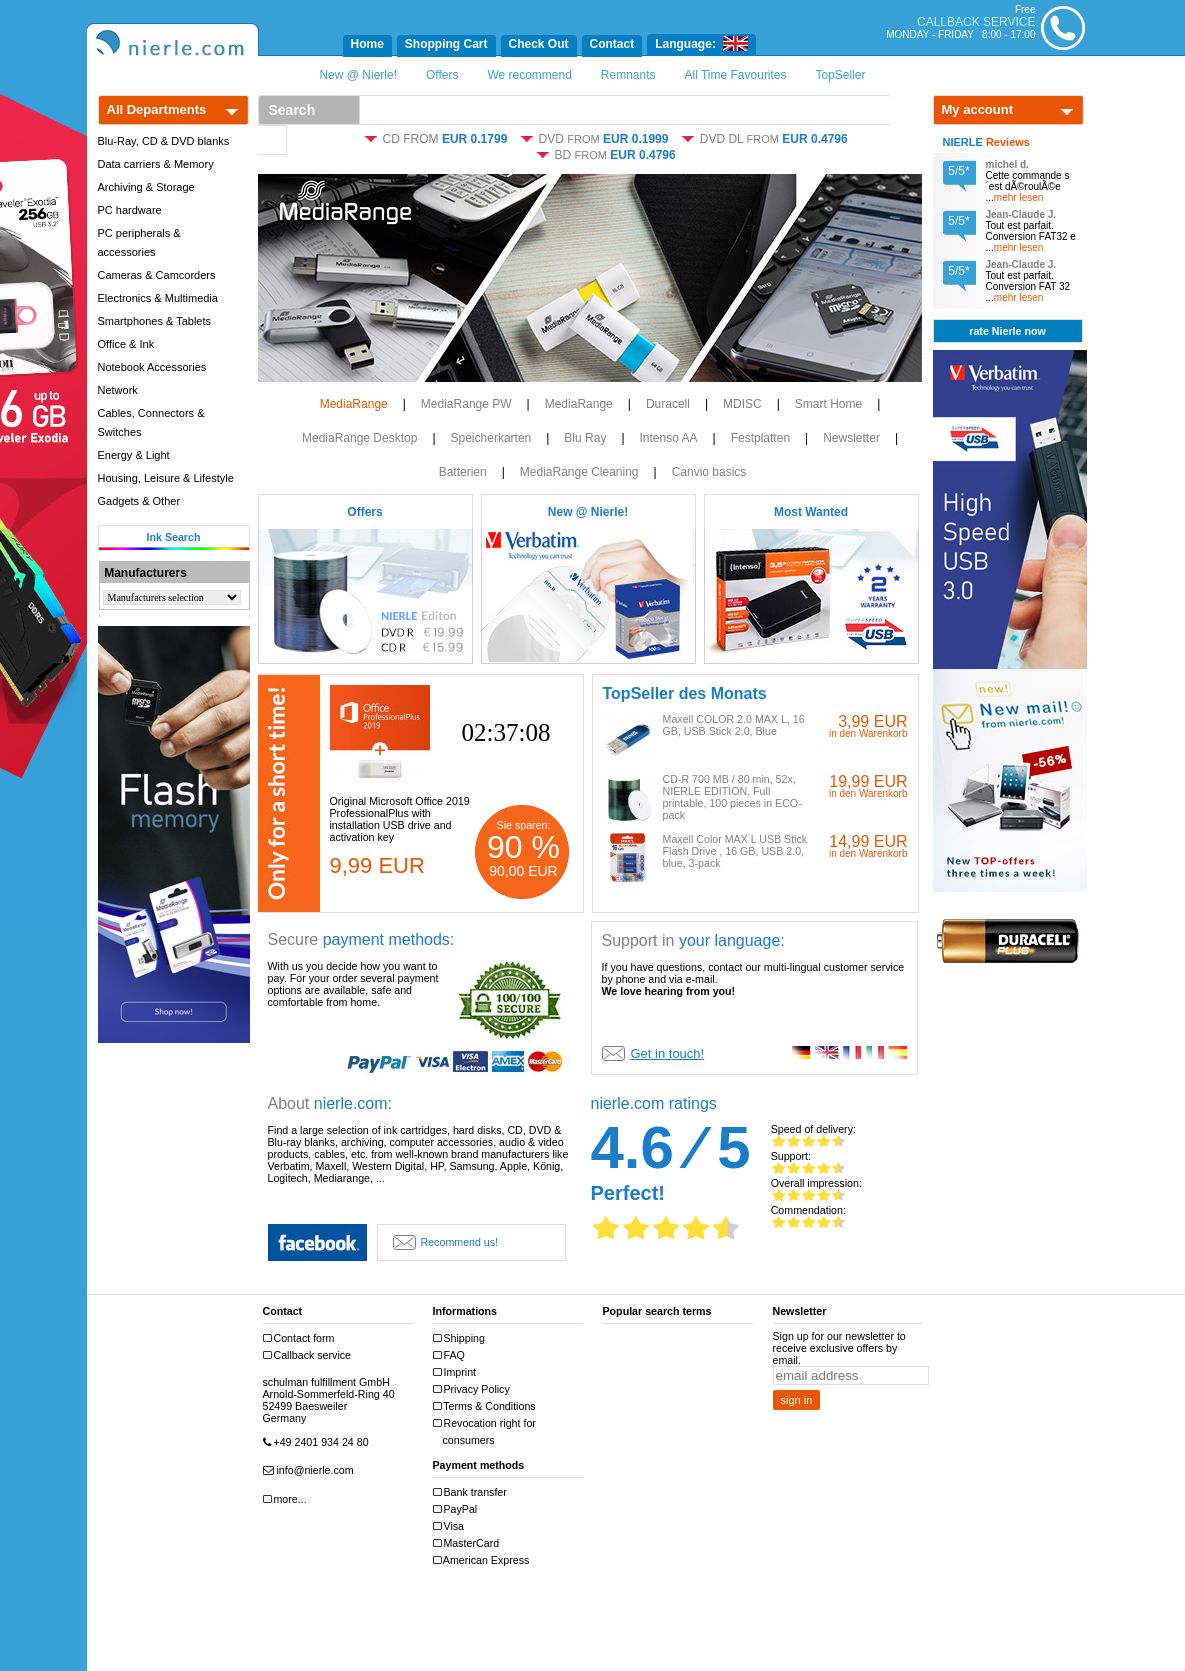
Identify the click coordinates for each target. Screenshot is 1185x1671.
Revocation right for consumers (487, 1431)
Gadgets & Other (139, 501)
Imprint (457, 1372)
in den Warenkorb (868, 733)
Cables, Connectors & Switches (151, 422)
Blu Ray (585, 438)
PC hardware (130, 210)
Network (118, 390)
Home (367, 44)
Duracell (668, 404)
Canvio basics (709, 472)
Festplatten (760, 438)
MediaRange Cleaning (579, 472)
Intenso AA (669, 438)
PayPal (458, 1509)
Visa (451, 1526)
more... (287, 1499)
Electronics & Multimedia (158, 298)
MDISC (742, 404)
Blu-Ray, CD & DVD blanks (164, 141)
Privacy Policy (474, 1389)
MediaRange (354, 404)
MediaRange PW (466, 404)
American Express (484, 1560)
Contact (612, 44)
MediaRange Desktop (359, 438)
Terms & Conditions (487, 1406)
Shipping (461, 1338)
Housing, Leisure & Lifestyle (166, 478)
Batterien (463, 472)
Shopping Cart (446, 44)
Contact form (301, 1338)
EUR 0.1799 (474, 139)
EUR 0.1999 (635, 139)
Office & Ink (126, 344)
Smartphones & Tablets (155, 321)
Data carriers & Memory (156, 164)
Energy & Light (134, 455)
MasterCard (469, 1543)
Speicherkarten (491, 438)
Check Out (539, 44)
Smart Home (828, 404)
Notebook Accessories (152, 367)
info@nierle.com (311, 1470)
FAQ (451, 1355)
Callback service (310, 1355)
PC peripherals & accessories (139, 242)
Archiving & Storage (146, 187)
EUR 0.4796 (814, 139)
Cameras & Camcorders (157, 275)
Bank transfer (472, 1492)
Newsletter (851, 438)
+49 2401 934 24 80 (318, 1442)
